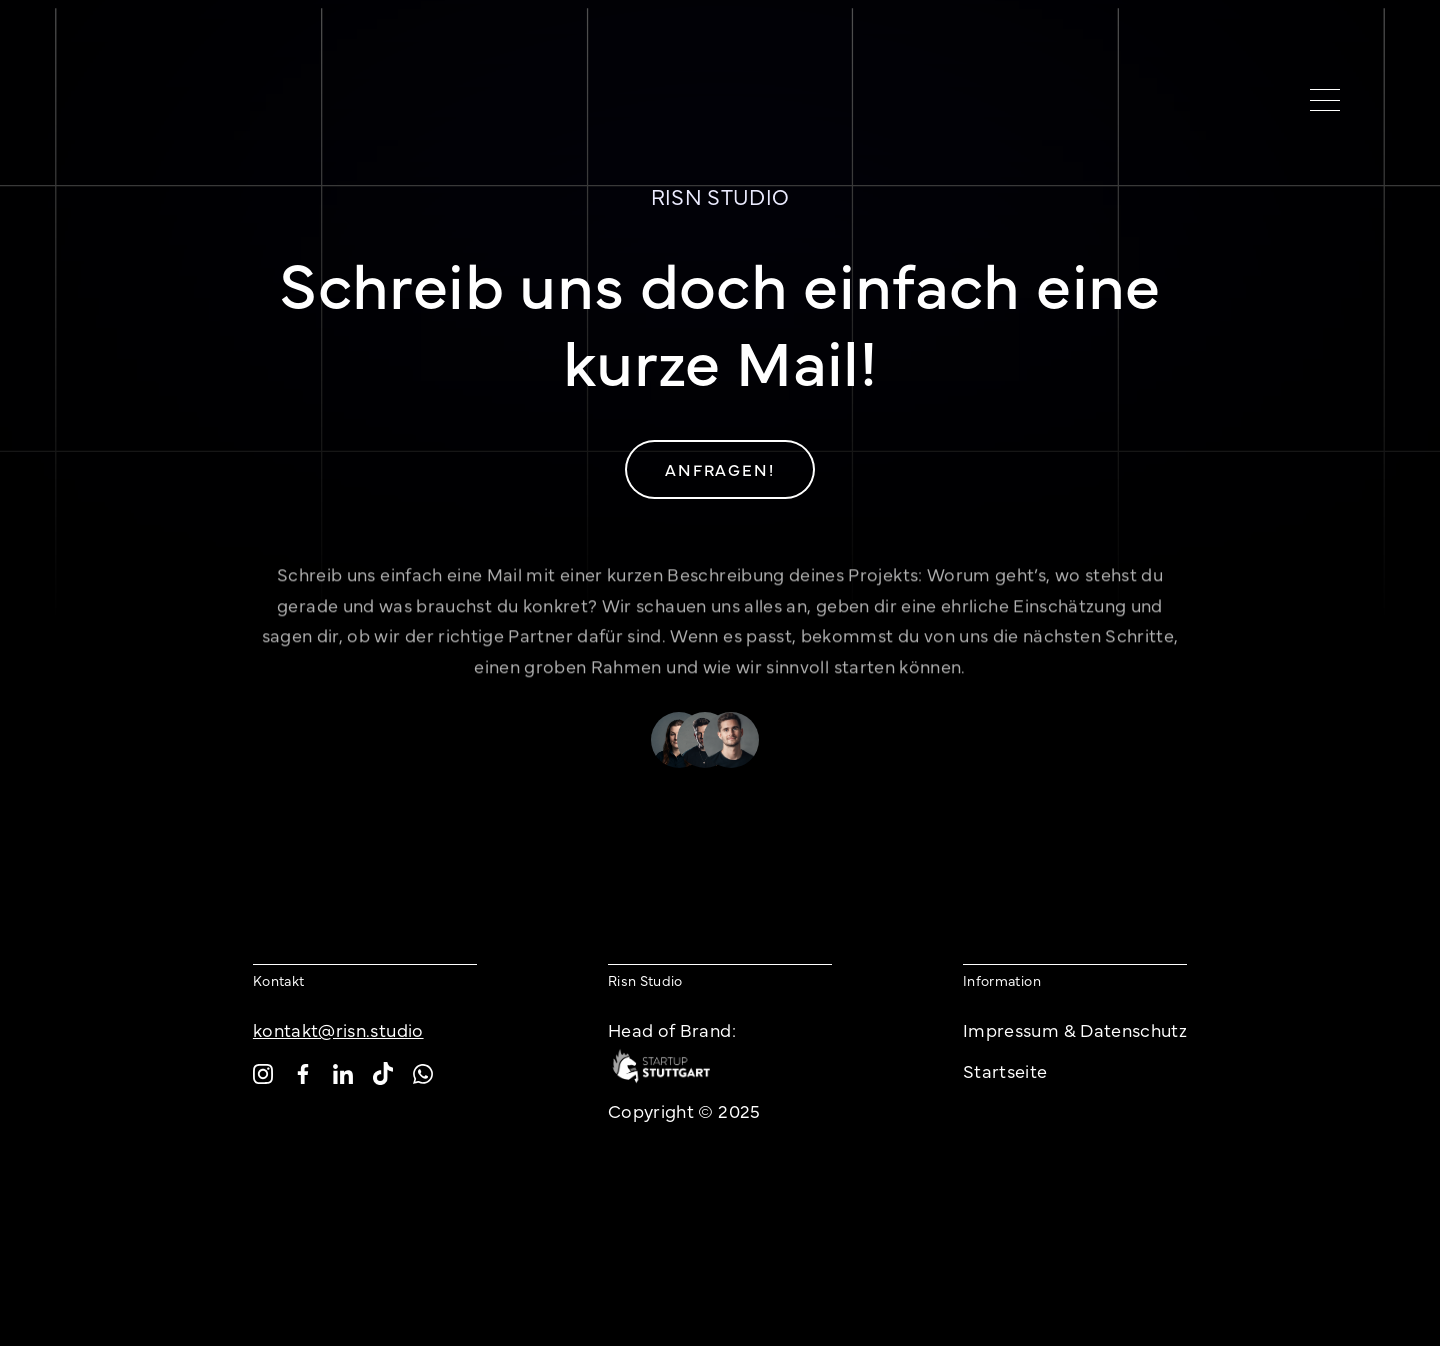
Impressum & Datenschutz (1075, 1029)
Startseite (1005, 1070)
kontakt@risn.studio (338, 1029)
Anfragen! (720, 469)
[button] (1318, 100)
